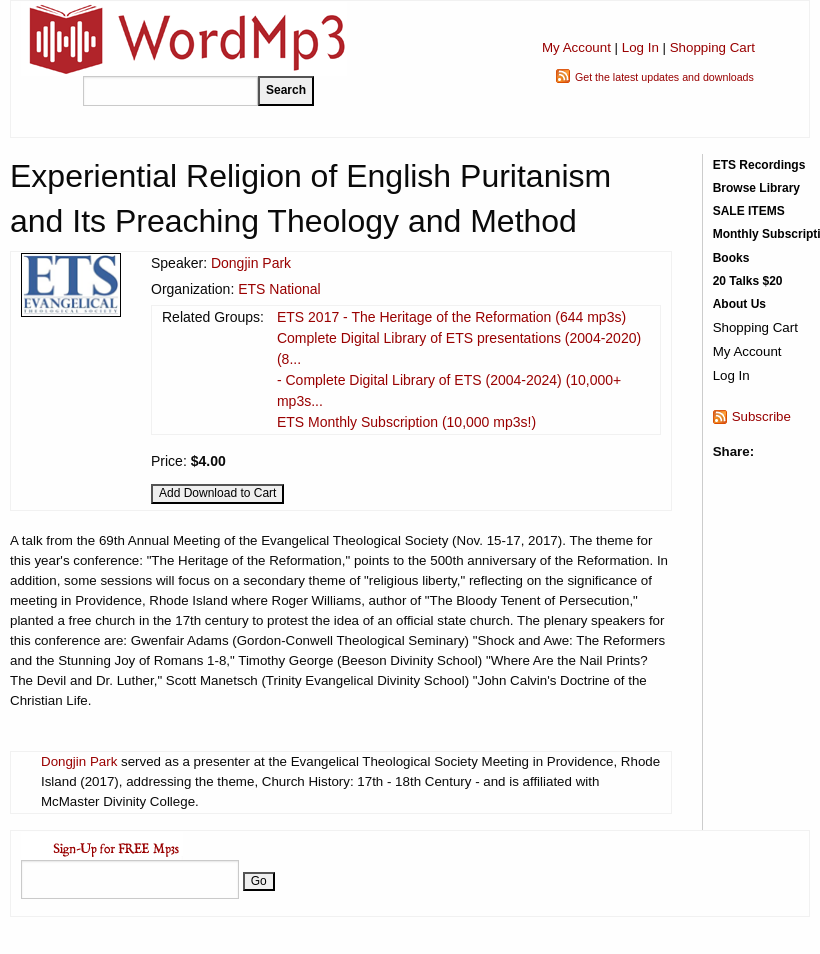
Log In (640, 47)
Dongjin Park (251, 263)
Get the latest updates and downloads (664, 77)
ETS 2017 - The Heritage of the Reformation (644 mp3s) (451, 317)
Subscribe (761, 416)
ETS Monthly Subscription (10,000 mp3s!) (406, 422)
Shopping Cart (712, 47)
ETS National (279, 289)
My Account (576, 47)
